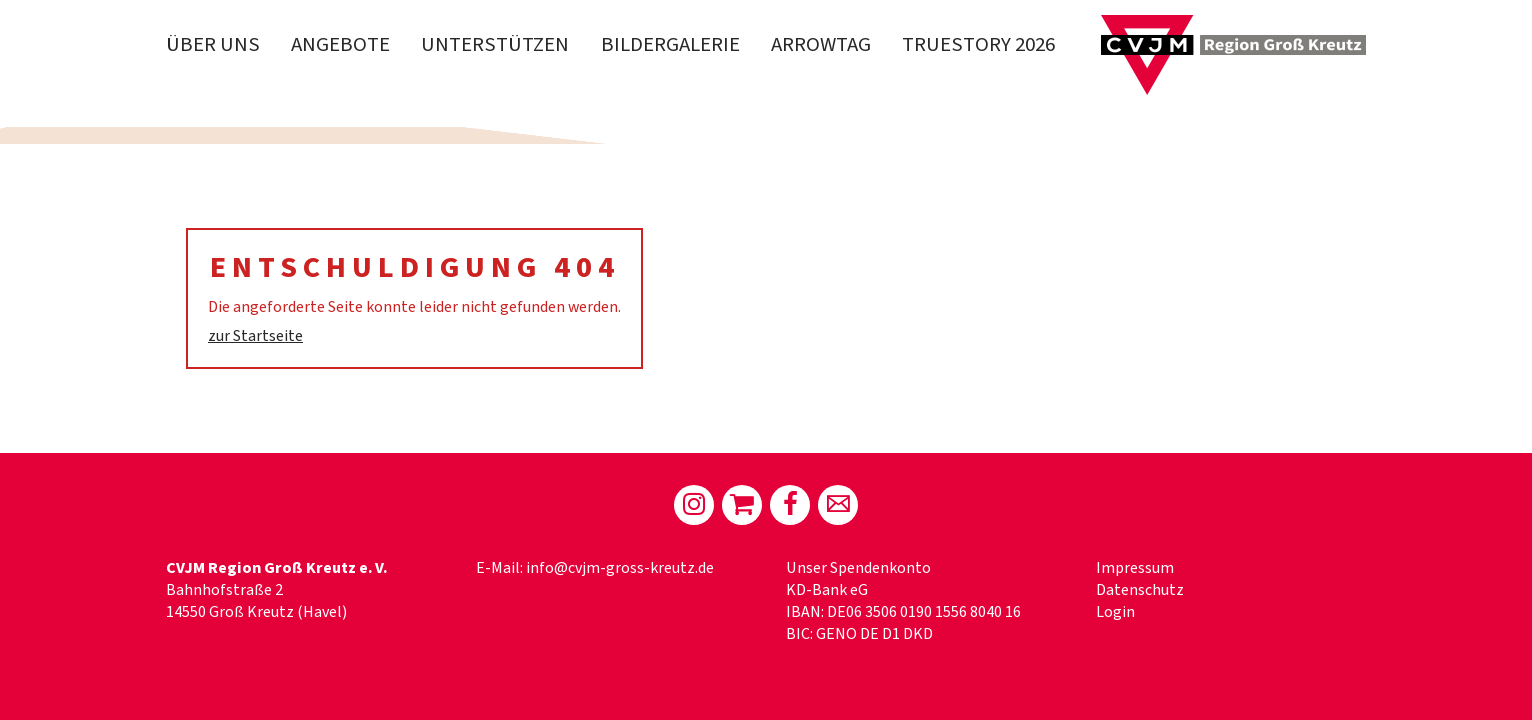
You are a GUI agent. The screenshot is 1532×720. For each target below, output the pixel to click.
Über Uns (213, 44)
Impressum (1135, 568)
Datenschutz (1140, 590)
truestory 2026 (978, 44)
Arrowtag (821, 44)
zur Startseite (255, 336)
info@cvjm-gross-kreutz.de (620, 568)
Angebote (340, 44)
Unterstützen (495, 44)
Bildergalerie (670, 44)
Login (1115, 612)
